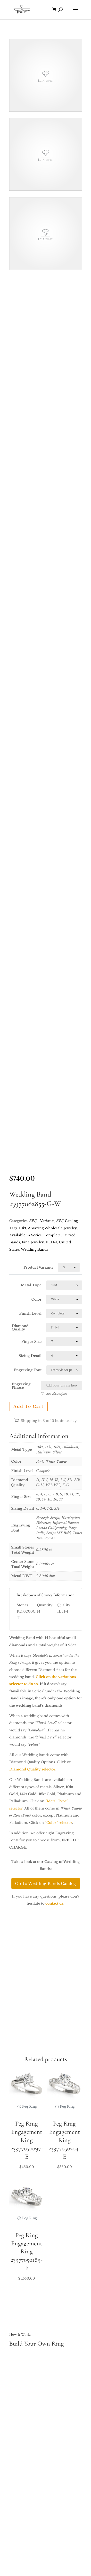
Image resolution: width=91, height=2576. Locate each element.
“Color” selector (58, 1822)
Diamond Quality (20, 1327)
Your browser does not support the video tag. (45, 75)
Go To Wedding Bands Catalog (45, 1883)
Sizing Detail (30, 1355)
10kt (22, 1228)
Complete (52, 1235)
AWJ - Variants (41, 1221)
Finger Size (31, 1341)
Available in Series (25, 1235)
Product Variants (38, 1267)
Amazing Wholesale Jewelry (52, 1228)
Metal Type (31, 1285)
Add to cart (28, 1406)
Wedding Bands (34, 1249)
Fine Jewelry (33, 1242)
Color (36, 1299)
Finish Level (30, 1313)
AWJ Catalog (67, 1221)
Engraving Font (27, 1370)
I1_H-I (51, 1242)
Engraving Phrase (21, 1385)
